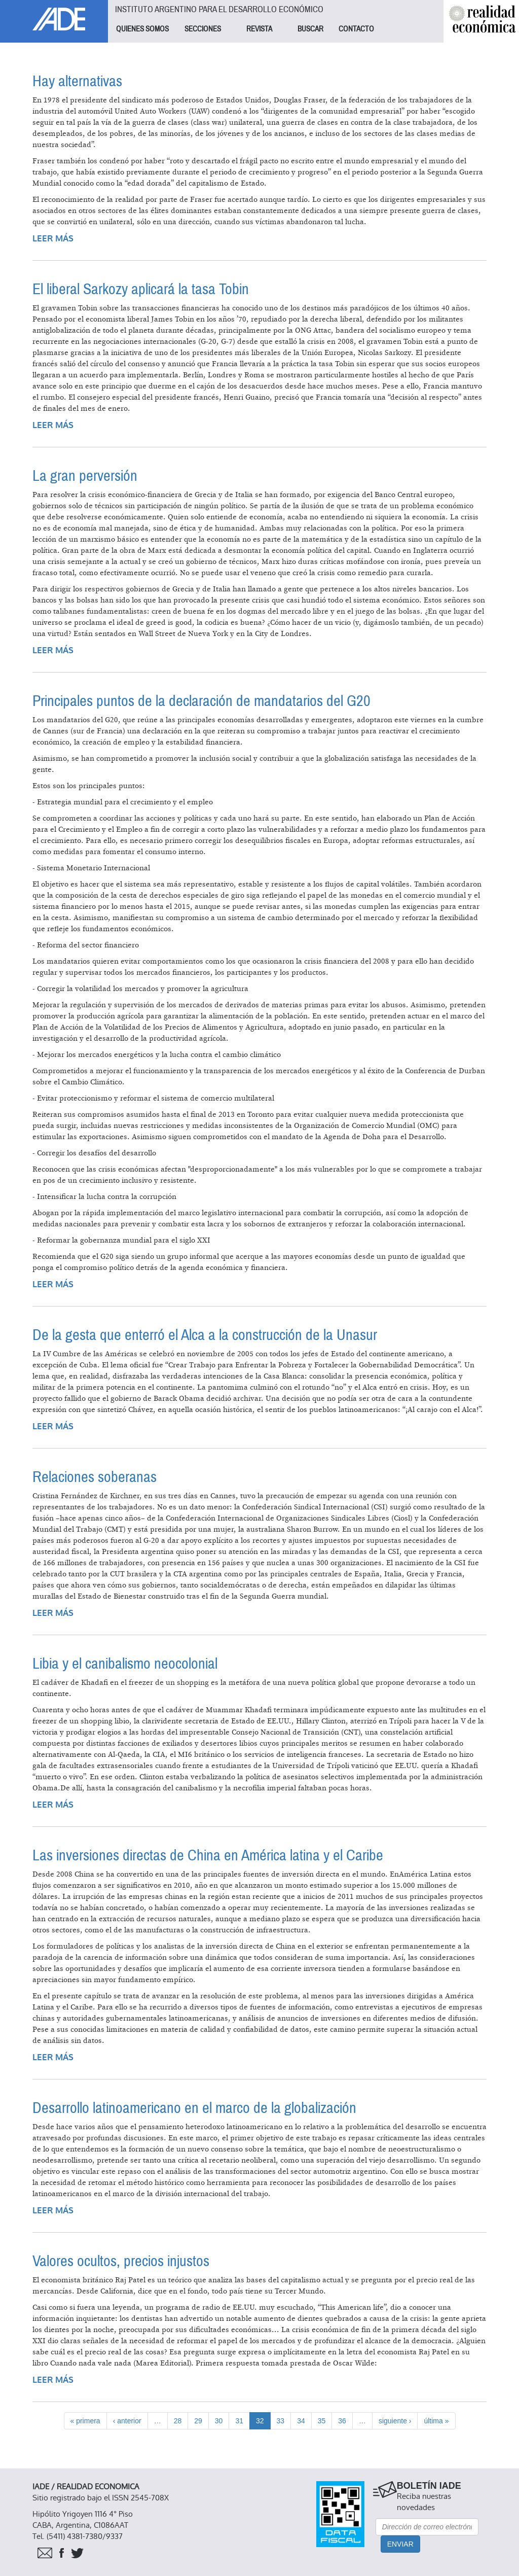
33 (281, 2421)
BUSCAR (310, 29)
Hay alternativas (77, 81)
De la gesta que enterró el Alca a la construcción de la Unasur (204, 1335)
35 (322, 2421)
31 (239, 2421)
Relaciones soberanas (94, 1477)
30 (219, 2421)
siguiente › (395, 2421)
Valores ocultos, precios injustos (120, 2261)
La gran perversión (84, 476)
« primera (85, 2421)
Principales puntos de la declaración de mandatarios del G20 (201, 701)
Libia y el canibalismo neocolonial (124, 1664)
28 (178, 2421)
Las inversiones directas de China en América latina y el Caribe (207, 1855)
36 (342, 2421)
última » (436, 2421)
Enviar (400, 2544)
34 (301, 2421)
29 (198, 2421)
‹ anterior (127, 2421)
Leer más (52, 238)
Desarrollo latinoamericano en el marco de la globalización (194, 2108)
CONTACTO (356, 29)
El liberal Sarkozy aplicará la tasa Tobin (140, 289)
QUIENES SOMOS (142, 29)
